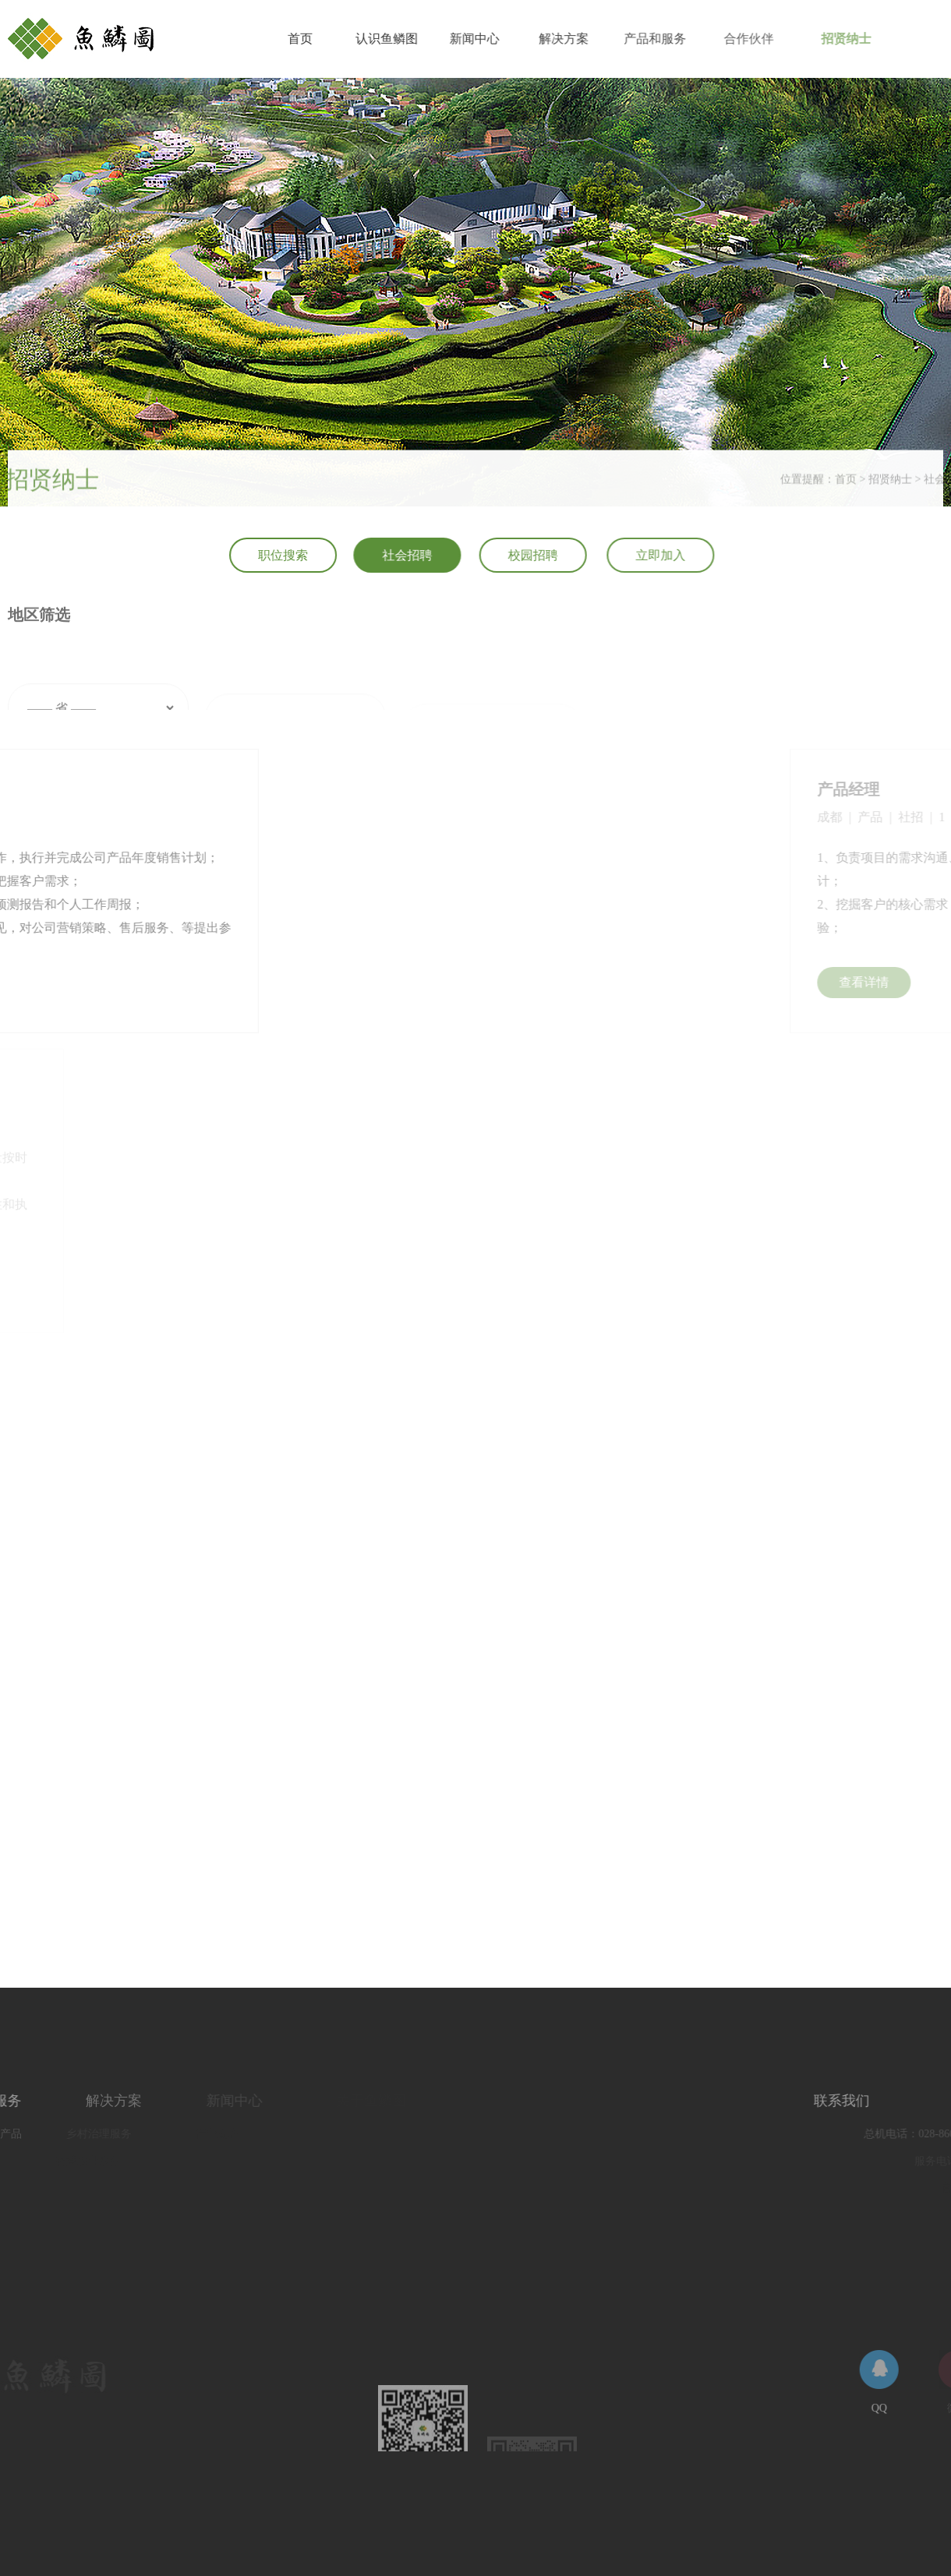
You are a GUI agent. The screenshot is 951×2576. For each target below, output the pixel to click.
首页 (301, 38)
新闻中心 (480, 38)
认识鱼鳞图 (390, 38)
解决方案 (573, 38)
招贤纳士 (871, 38)
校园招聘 (540, 555)
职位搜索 (285, 555)
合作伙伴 (768, 38)
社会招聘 (412, 555)
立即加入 (672, 555)
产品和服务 (668, 38)
